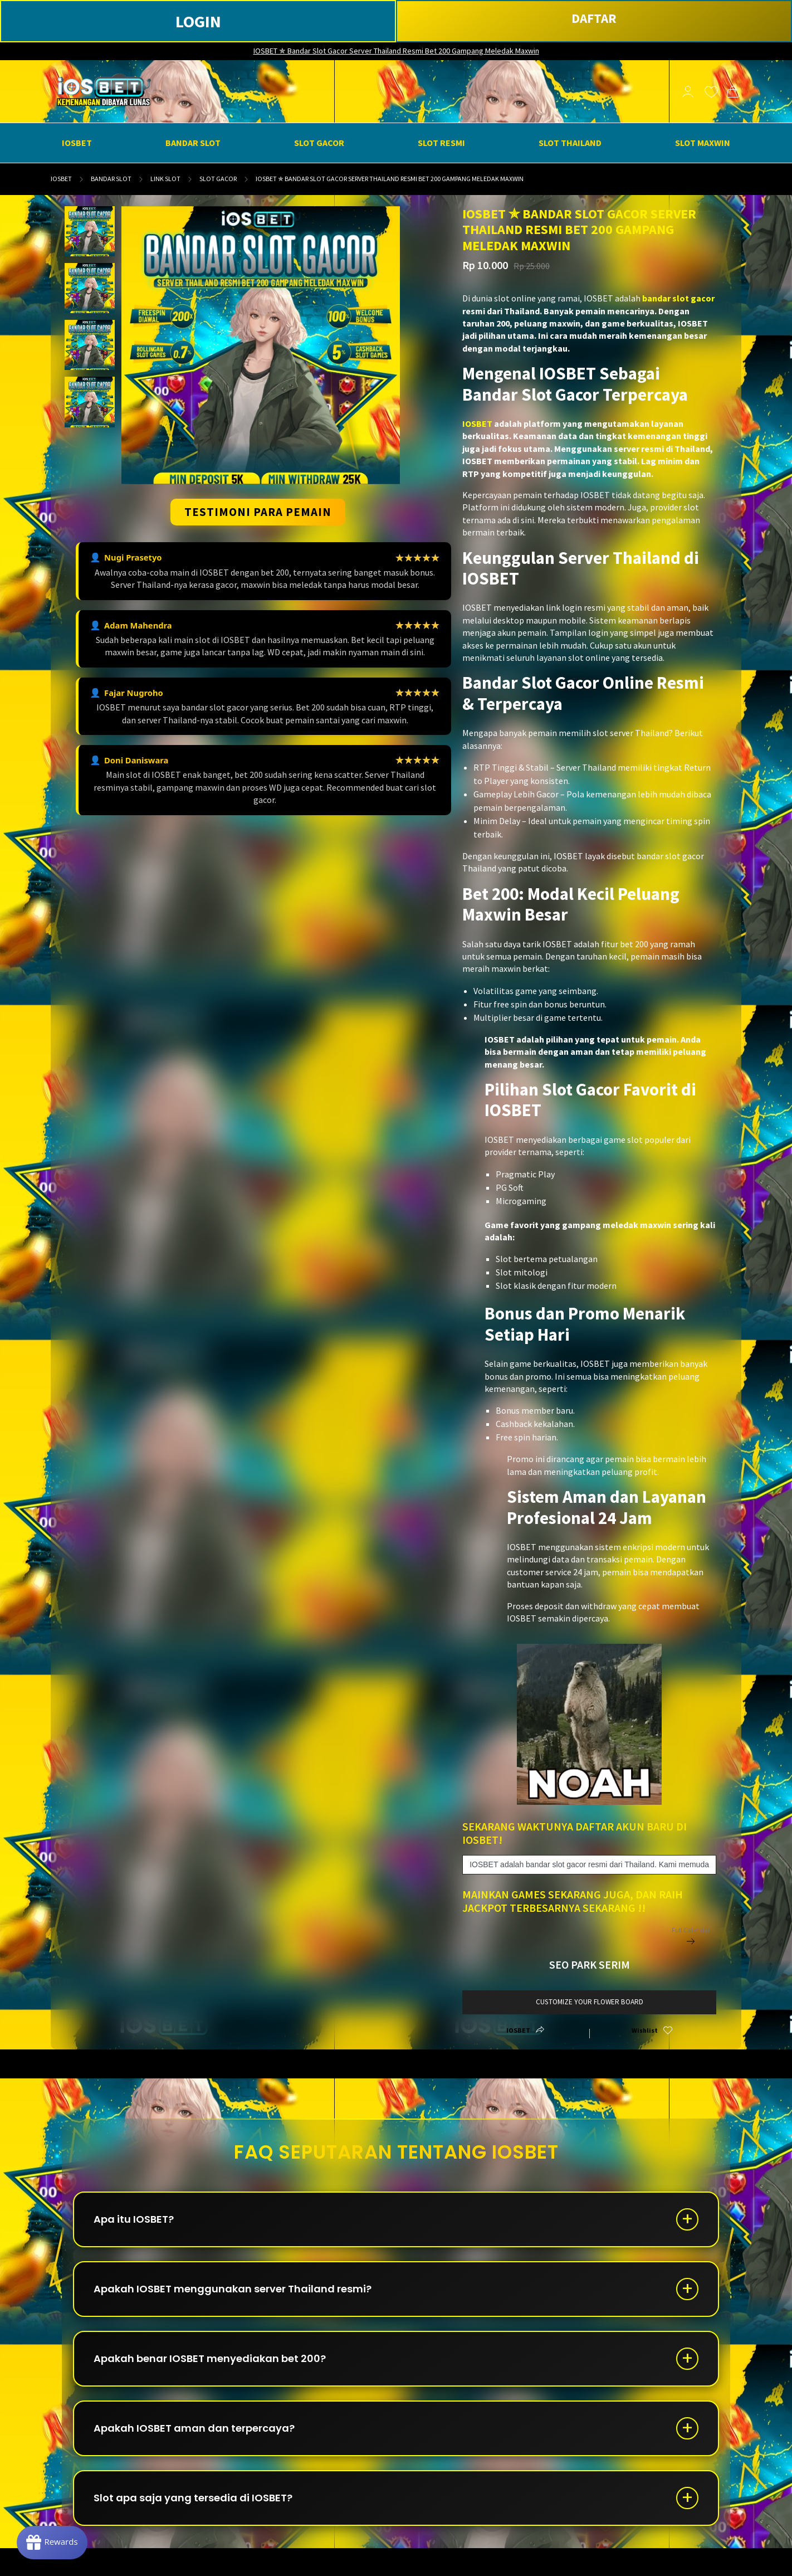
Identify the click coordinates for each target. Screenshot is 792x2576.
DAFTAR (594, 18)
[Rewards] (52, 2542)
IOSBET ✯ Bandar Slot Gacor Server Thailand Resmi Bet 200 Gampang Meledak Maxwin (396, 51)
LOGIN (198, 21)
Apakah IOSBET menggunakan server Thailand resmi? (232, 2289)
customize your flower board (589, 2002)
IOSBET (61, 178)
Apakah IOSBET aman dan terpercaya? (194, 2428)
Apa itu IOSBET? (134, 2219)
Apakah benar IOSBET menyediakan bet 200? (210, 2358)
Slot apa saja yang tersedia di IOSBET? (193, 2498)
